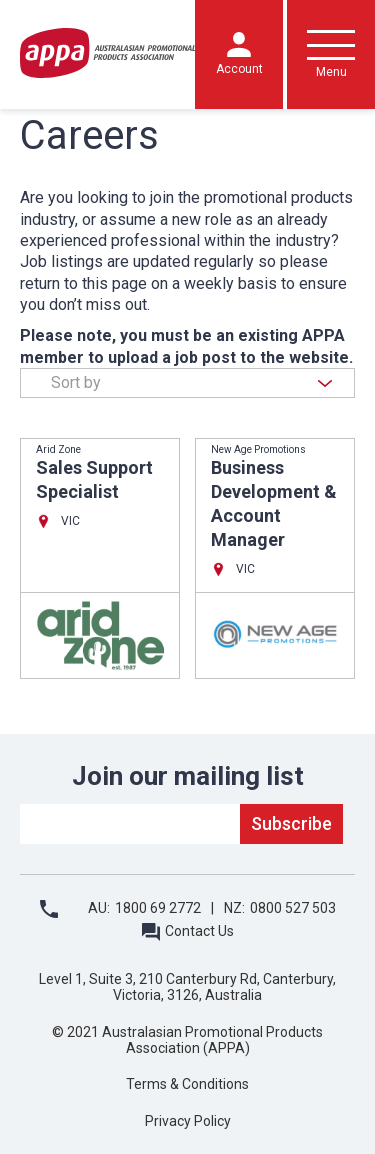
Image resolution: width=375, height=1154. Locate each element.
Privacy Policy (188, 1121)
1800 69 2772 (158, 908)
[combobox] (187, 383)
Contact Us (199, 931)
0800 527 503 (293, 908)
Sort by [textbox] (76, 382)
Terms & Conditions (187, 1084)
